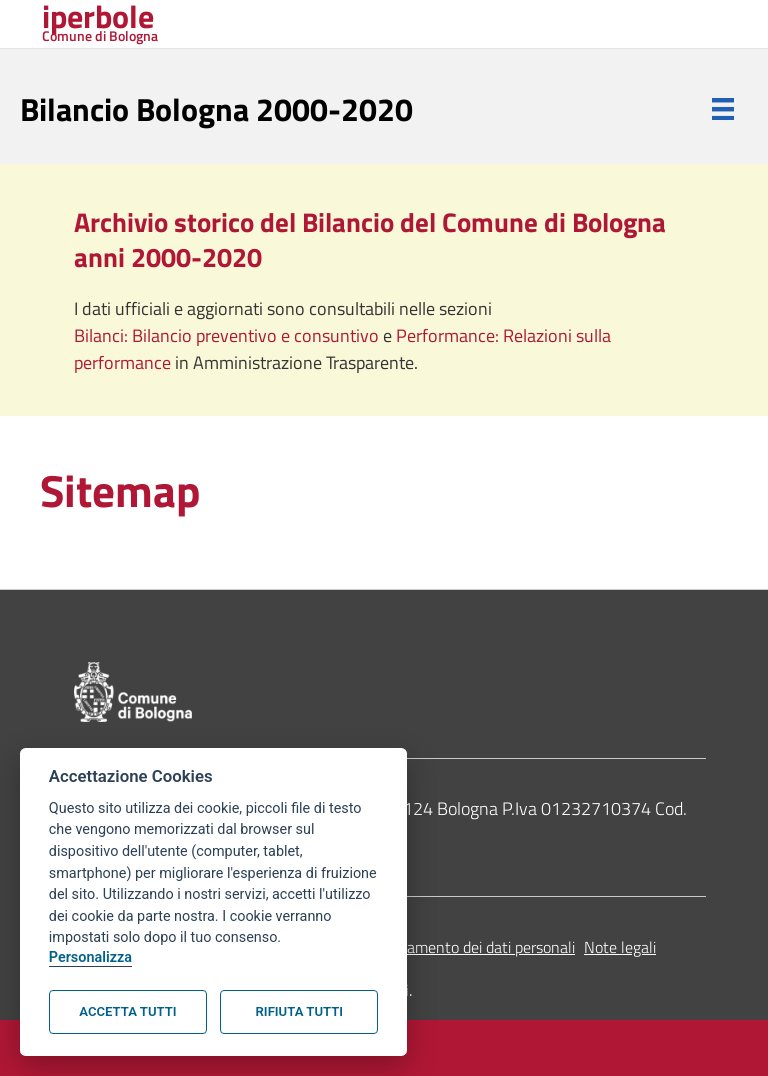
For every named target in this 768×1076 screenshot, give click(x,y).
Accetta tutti (127, 1011)
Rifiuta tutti (299, 1011)
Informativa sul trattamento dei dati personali (423, 947)
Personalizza (90, 957)
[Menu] (723, 109)
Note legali (620, 947)
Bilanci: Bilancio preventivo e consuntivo (228, 335)
